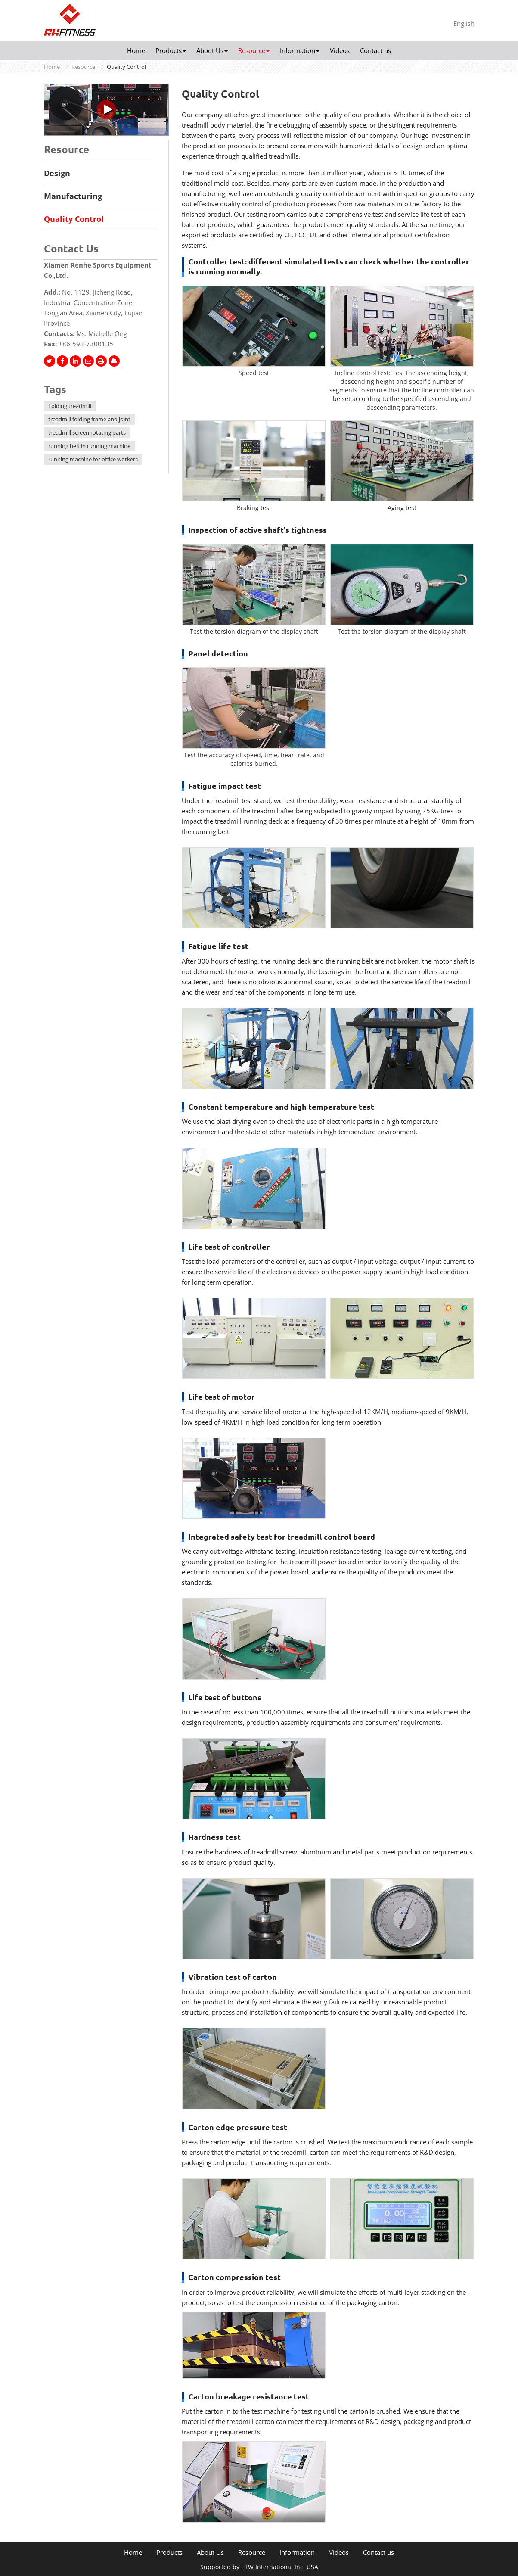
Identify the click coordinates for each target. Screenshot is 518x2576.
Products (169, 2552)
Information (297, 2552)
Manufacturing (73, 196)
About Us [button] (212, 50)
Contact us (375, 50)
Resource (83, 67)
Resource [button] (254, 50)
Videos (340, 50)
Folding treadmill (69, 406)
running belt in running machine (89, 446)
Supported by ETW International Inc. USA (259, 2567)
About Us (210, 2552)
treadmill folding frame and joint (89, 419)
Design (57, 173)
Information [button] (299, 50)
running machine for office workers (93, 459)
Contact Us (71, 249)
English (464, 23)
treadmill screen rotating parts (87, 432)
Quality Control (74, 219)
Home (136, 50)
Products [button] (170, 50)
